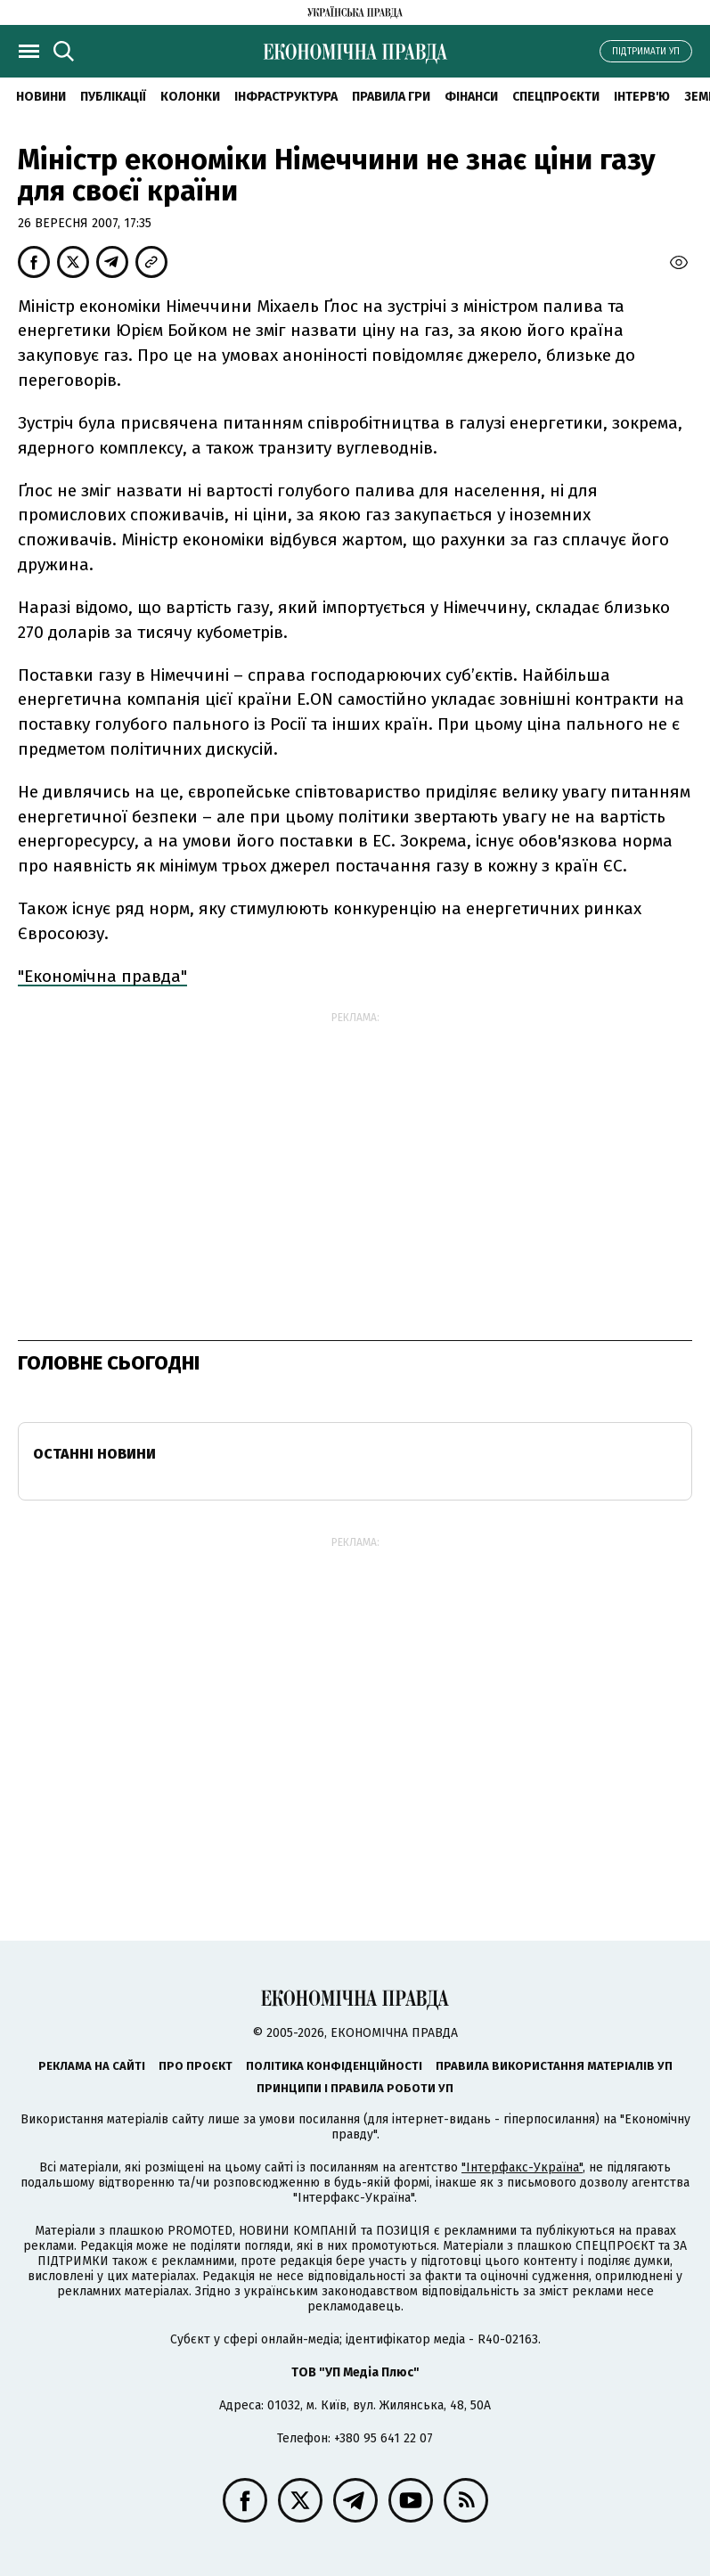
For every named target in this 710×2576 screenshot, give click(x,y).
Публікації (113, 96)
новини (41, 96)
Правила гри (391, 96)
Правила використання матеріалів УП (554, 2066)
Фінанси (471, 96)
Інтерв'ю (642, 96)
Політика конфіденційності (334, 2066)
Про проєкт (196, 2066)
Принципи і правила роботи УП (355, 2088)
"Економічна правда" (102, 976)
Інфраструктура (286, 96)
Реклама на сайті (91, 2066)
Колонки (190, 96)
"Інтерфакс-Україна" (522, 2167)
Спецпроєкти (556, 96)
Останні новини (94, 1453)
